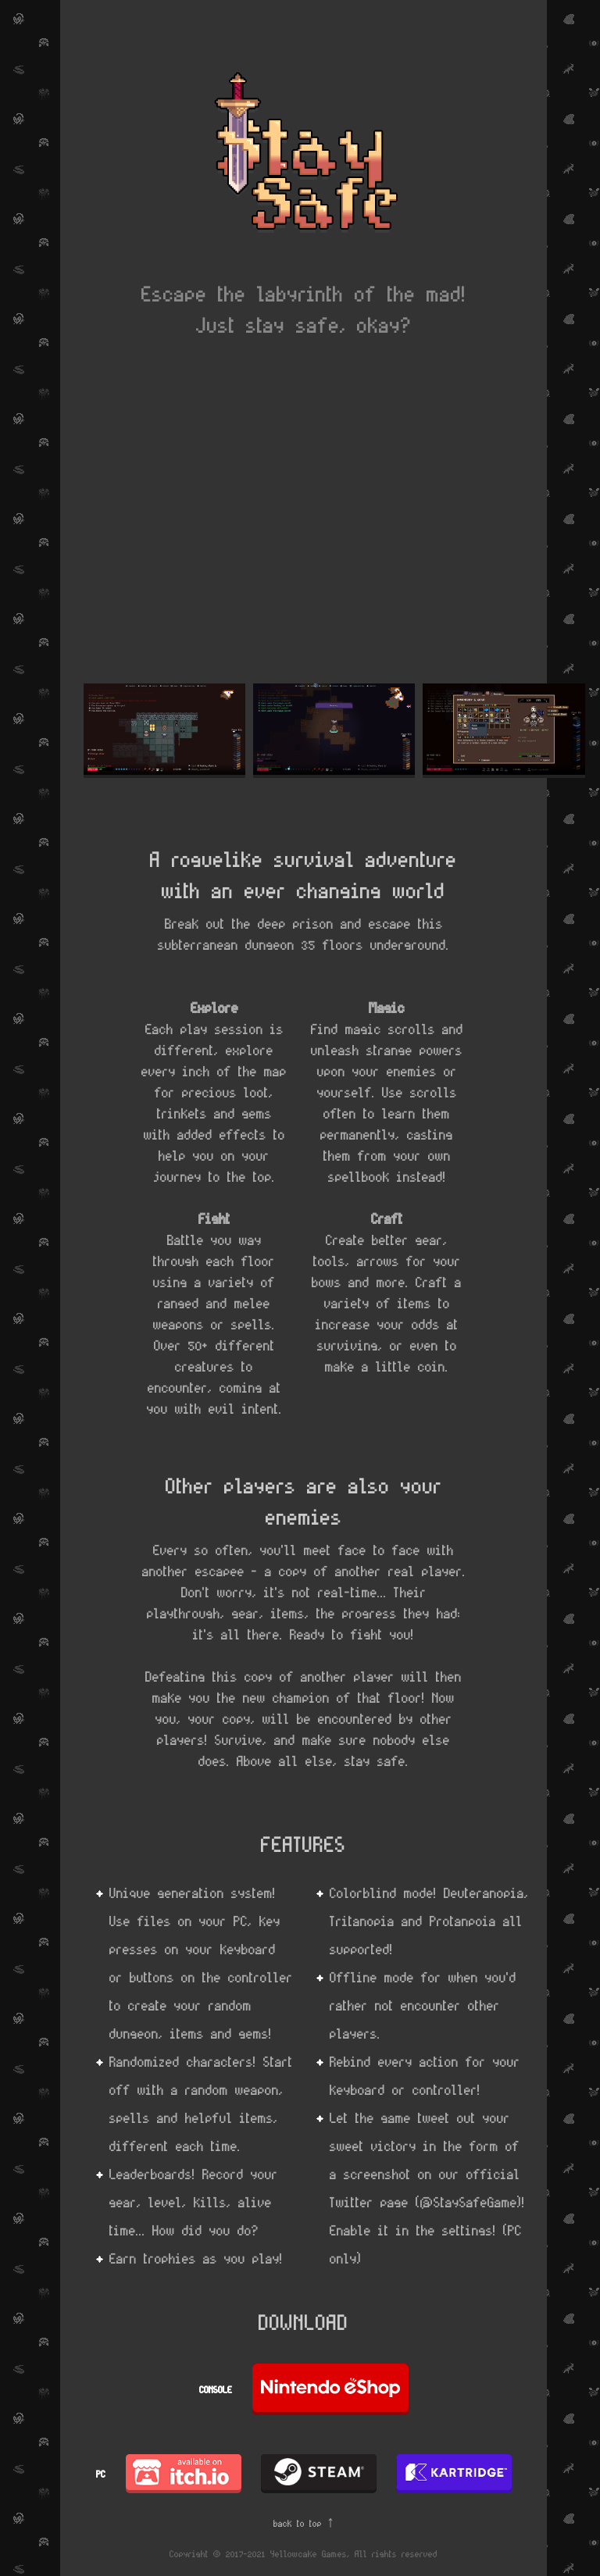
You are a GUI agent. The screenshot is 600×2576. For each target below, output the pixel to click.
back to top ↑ (303, 2523)
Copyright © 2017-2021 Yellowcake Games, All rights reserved (304, 2553)
